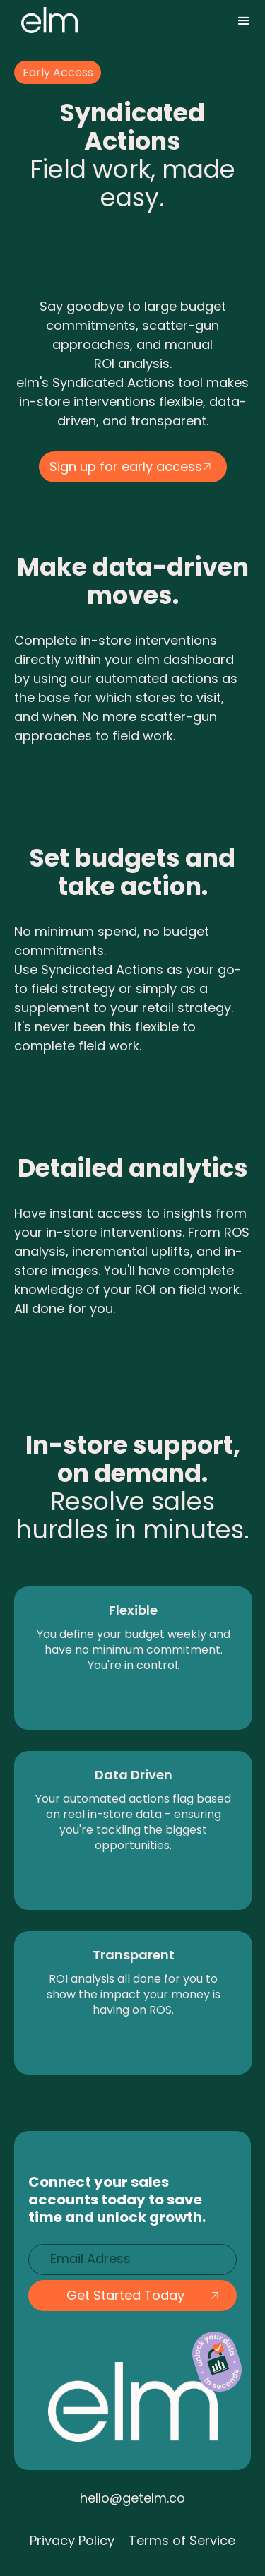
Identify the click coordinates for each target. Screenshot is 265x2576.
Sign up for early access (125, 466)
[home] (46, 20)
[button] (244, 21)
